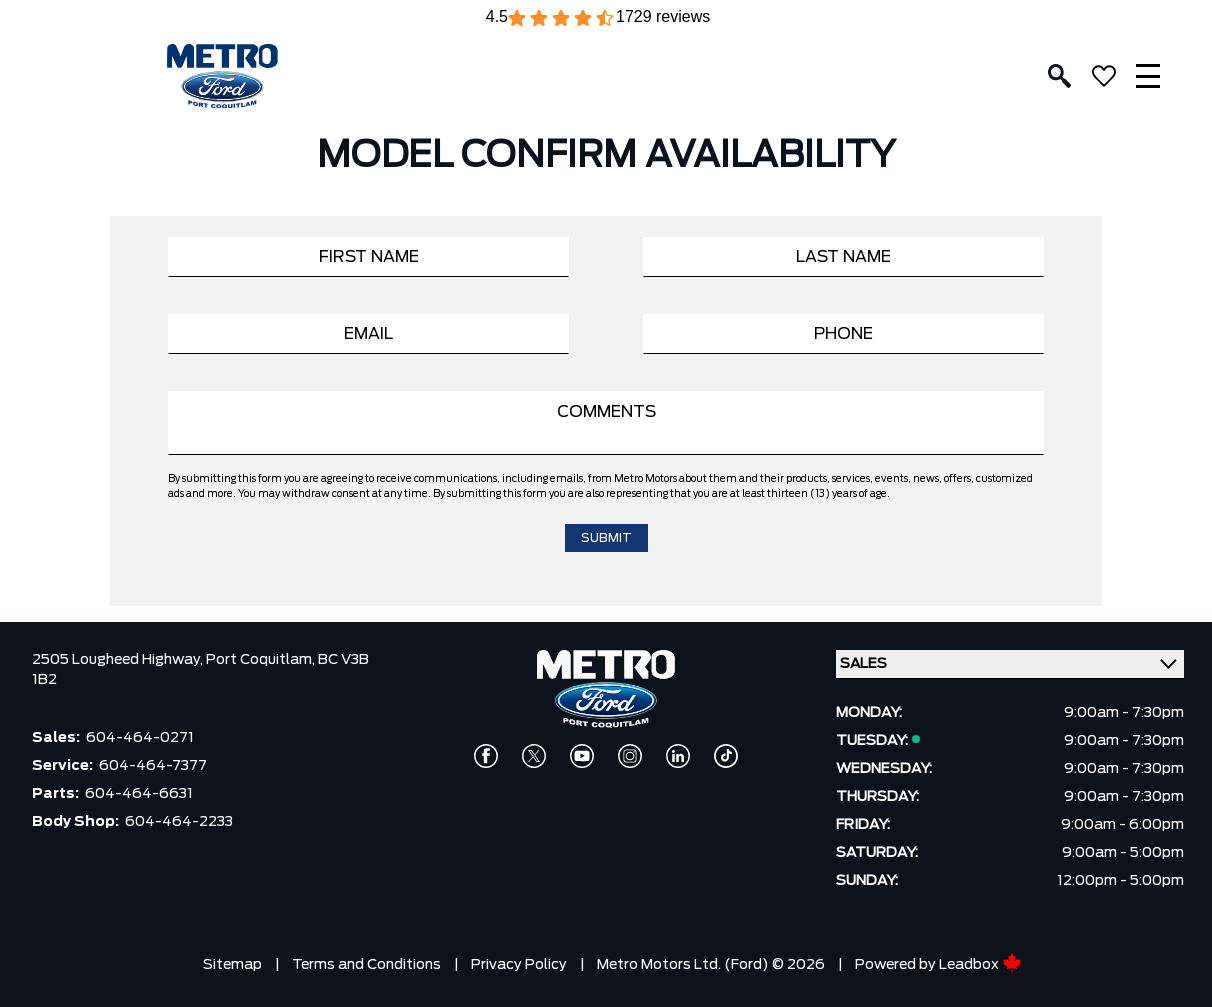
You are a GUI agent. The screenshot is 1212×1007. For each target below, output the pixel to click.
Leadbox (980, 965)
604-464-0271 (140, 738)
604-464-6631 (139, 794)
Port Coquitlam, (262, 660)
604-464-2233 (179, 822)
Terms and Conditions (366, 965)
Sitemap (232, 965)
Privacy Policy (519, 965)
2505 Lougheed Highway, (119, 660)
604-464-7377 (153, 766)
